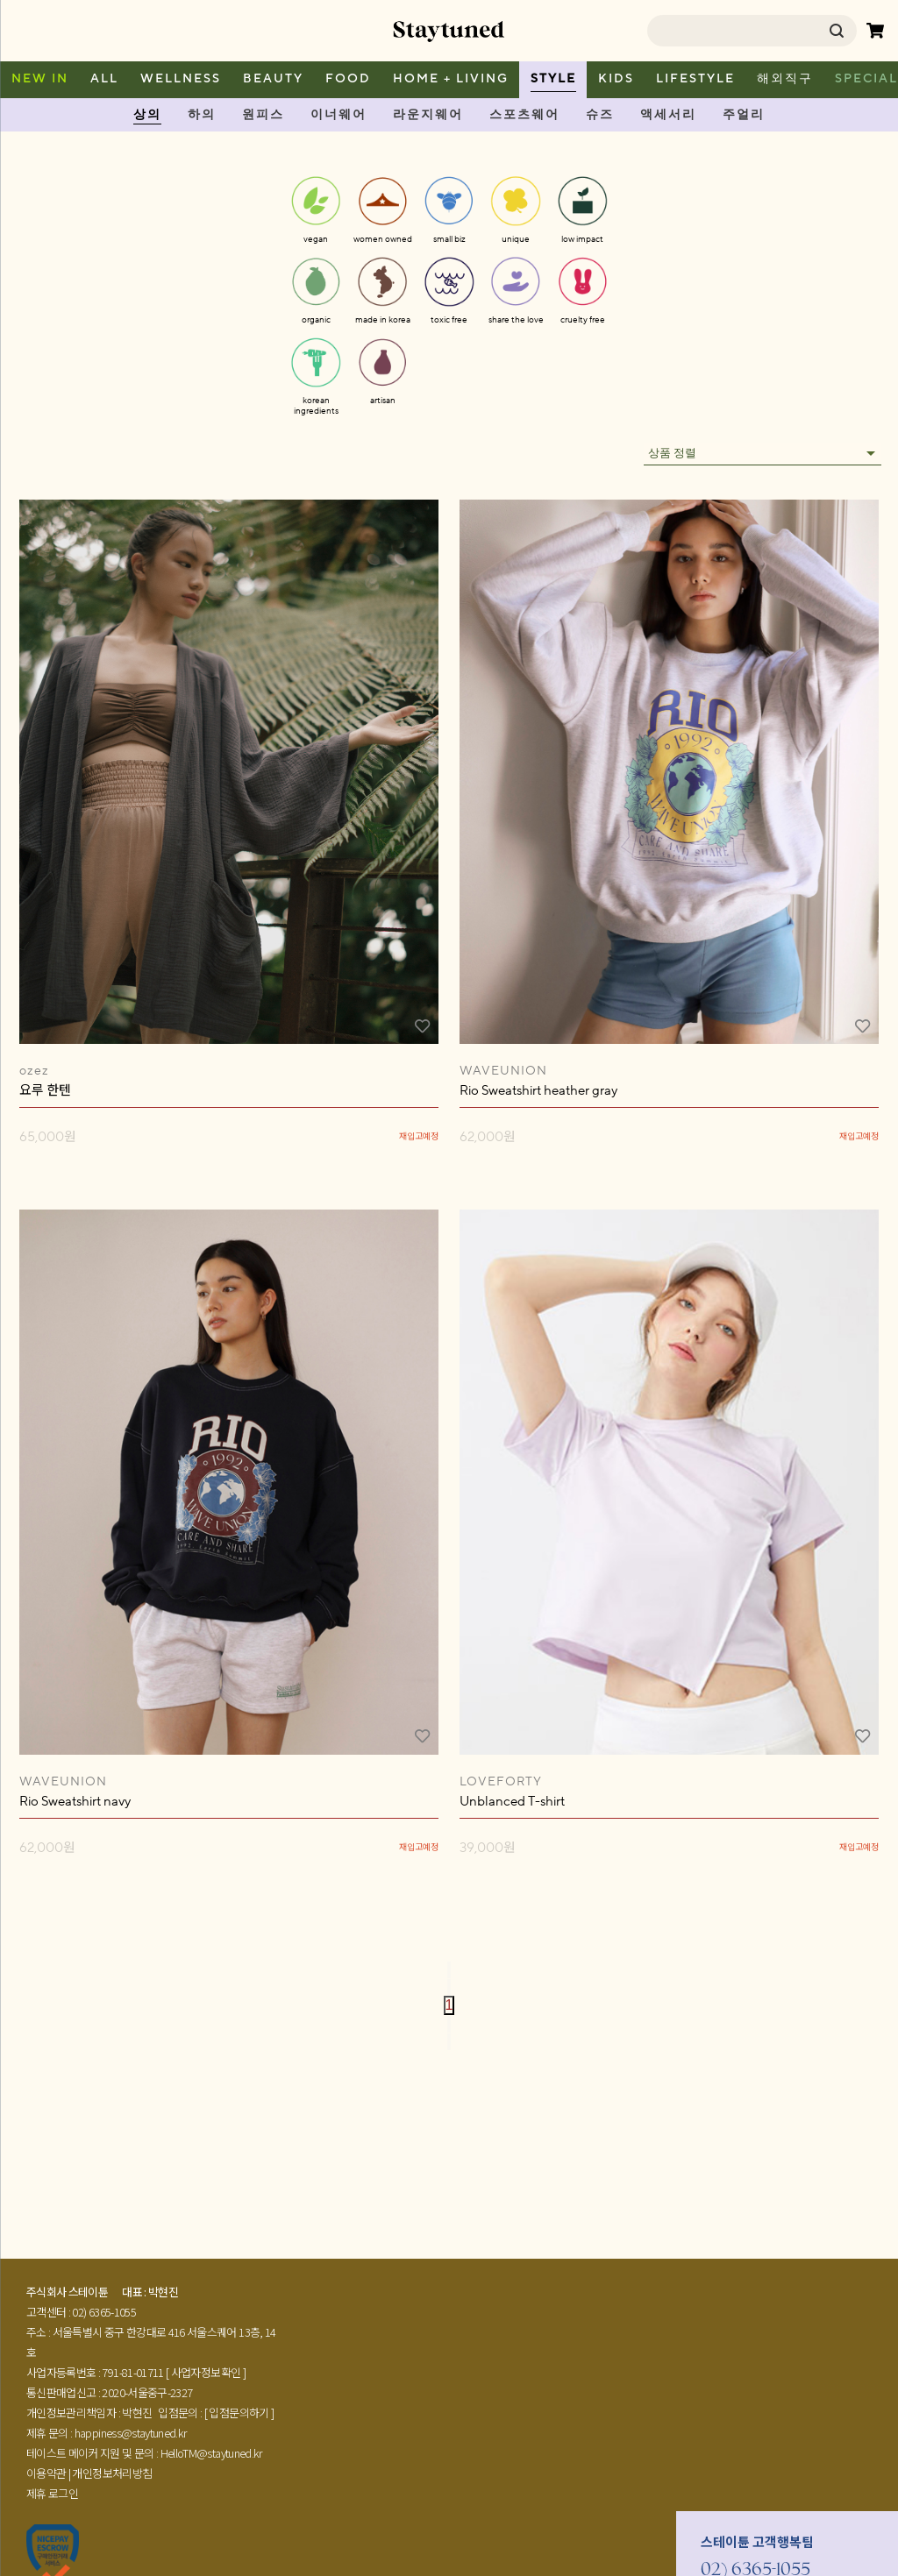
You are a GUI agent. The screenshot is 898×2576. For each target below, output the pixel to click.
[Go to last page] (449, 2041)
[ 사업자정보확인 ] (206, 2372)
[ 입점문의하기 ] (239, 2412)
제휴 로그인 (52, 2493)
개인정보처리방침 (112, 2473)
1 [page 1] (449, 2005)
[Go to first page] (449, 1970)
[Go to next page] (449, 2024)
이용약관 (46, 2473)
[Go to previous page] (449, 1987)
